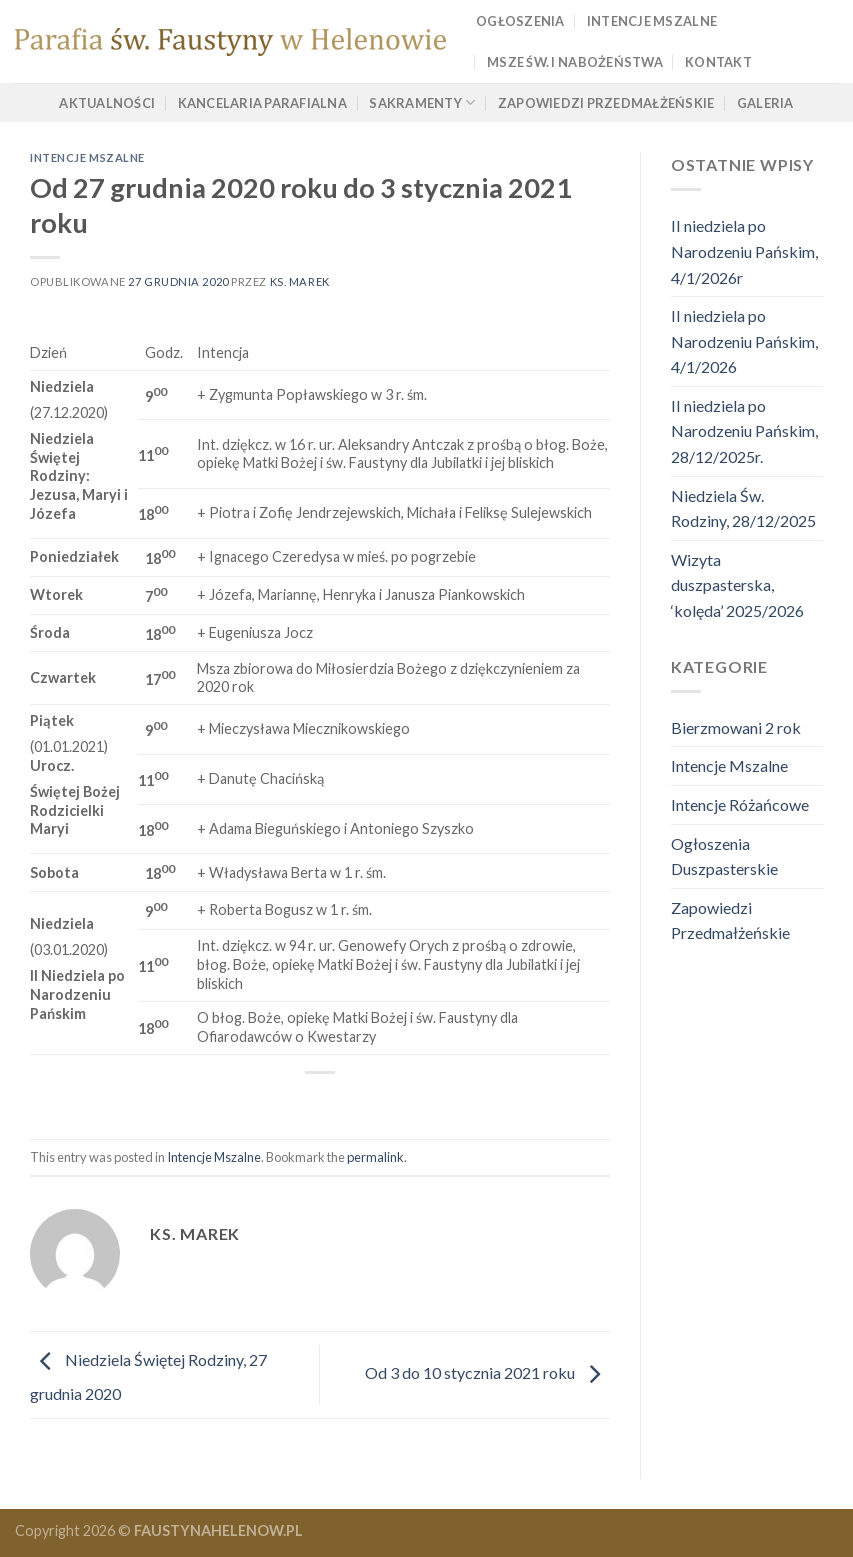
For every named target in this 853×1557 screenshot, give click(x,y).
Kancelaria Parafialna (262, 103)
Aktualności (107, 103)
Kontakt (718, 62)
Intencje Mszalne (652, 21)
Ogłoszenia (520, 21)
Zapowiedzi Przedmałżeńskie (606, 103)
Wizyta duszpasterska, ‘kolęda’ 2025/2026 (737, 585)
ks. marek (300, 281)
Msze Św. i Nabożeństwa (575, 62)
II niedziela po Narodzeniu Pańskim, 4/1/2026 (744, 341)
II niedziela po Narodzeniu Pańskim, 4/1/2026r (744, 251)
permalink (375, 1157)
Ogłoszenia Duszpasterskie (724, 856)
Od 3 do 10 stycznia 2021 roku (487, 1372)
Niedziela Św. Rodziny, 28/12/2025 (743, 508)
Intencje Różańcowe (740, 804)
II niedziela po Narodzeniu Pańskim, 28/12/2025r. (744, 431)
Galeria (765, 103)
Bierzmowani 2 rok (736, 727)
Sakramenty (422, 102)
